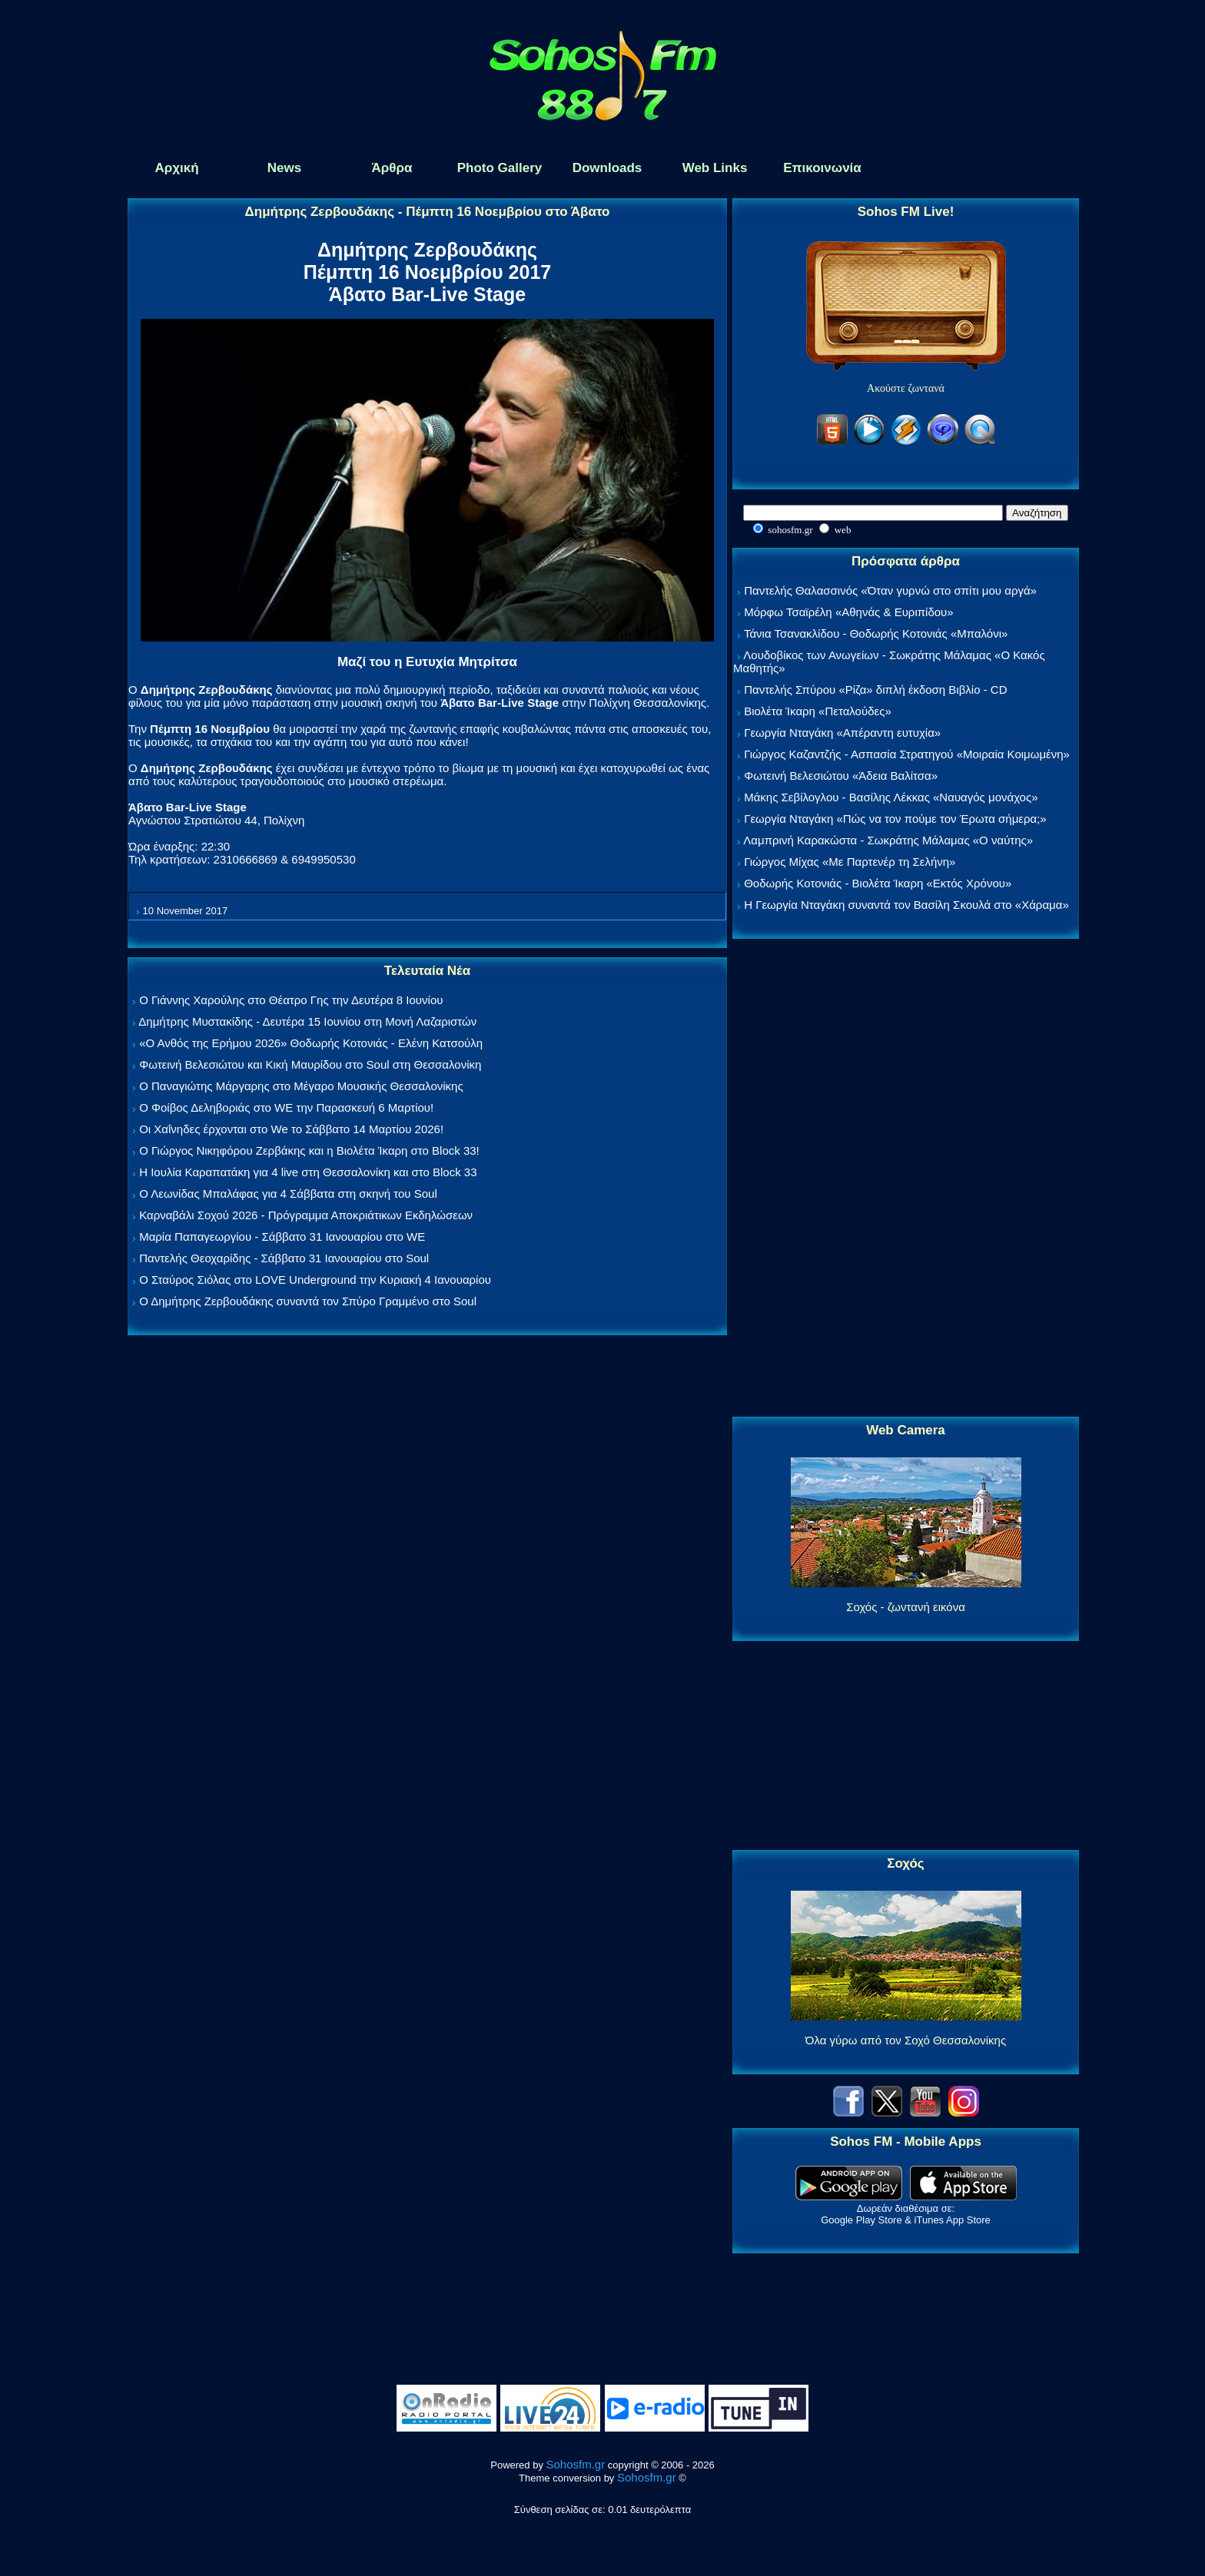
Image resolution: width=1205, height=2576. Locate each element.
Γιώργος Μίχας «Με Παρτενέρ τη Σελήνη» (849, 861)
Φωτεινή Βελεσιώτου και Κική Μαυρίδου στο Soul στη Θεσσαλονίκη (310, 1064)
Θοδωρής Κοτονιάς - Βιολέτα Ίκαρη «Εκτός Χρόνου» (877, 883)
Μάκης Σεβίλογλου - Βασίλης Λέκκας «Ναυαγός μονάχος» (890, 797)
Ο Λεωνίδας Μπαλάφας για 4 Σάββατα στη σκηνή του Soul (288, 1193)
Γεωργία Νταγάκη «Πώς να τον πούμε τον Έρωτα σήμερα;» (895, 818)
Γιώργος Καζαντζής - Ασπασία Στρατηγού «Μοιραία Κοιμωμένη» (907, 754)
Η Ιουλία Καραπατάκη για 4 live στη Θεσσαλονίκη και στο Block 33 (307, 1172)
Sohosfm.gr (576, 2464)
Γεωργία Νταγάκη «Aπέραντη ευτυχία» (842, 732)
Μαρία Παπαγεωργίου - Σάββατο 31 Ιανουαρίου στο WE (282, 1236)
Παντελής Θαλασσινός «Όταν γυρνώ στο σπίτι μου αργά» (890, 590)
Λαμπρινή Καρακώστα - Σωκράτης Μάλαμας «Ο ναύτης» (888, 840)
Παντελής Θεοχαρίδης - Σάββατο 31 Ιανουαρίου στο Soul (284, 1258)
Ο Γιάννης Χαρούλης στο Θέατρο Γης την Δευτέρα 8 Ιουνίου (291, 999)
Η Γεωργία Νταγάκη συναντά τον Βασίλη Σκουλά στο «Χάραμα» (906, 904)
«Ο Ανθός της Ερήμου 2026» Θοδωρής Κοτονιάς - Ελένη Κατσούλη (311, 1042)
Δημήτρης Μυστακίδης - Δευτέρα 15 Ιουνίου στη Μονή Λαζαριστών (307, 1021)
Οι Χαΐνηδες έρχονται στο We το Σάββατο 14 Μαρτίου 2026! (291, 1128)
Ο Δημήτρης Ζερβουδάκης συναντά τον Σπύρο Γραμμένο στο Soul (307, 1301)
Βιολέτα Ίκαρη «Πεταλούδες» (817, 711)
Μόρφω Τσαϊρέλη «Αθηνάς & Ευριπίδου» (848, 611)
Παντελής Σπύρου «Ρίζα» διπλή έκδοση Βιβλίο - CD (875, 689)
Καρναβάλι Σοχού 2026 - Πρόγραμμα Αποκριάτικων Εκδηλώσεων (306, 1215)
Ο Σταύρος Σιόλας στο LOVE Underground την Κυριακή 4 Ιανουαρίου (315, 1279)
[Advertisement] (906, 1178)
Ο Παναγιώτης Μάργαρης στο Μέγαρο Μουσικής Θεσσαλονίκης (301, 1085)
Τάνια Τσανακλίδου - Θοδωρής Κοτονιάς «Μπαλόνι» (875, 633)
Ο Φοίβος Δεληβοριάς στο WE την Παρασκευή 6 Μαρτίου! (286, 1107)
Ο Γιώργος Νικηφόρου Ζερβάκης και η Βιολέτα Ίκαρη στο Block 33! (309, 1150)
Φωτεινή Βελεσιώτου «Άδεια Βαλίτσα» (841, 775)
